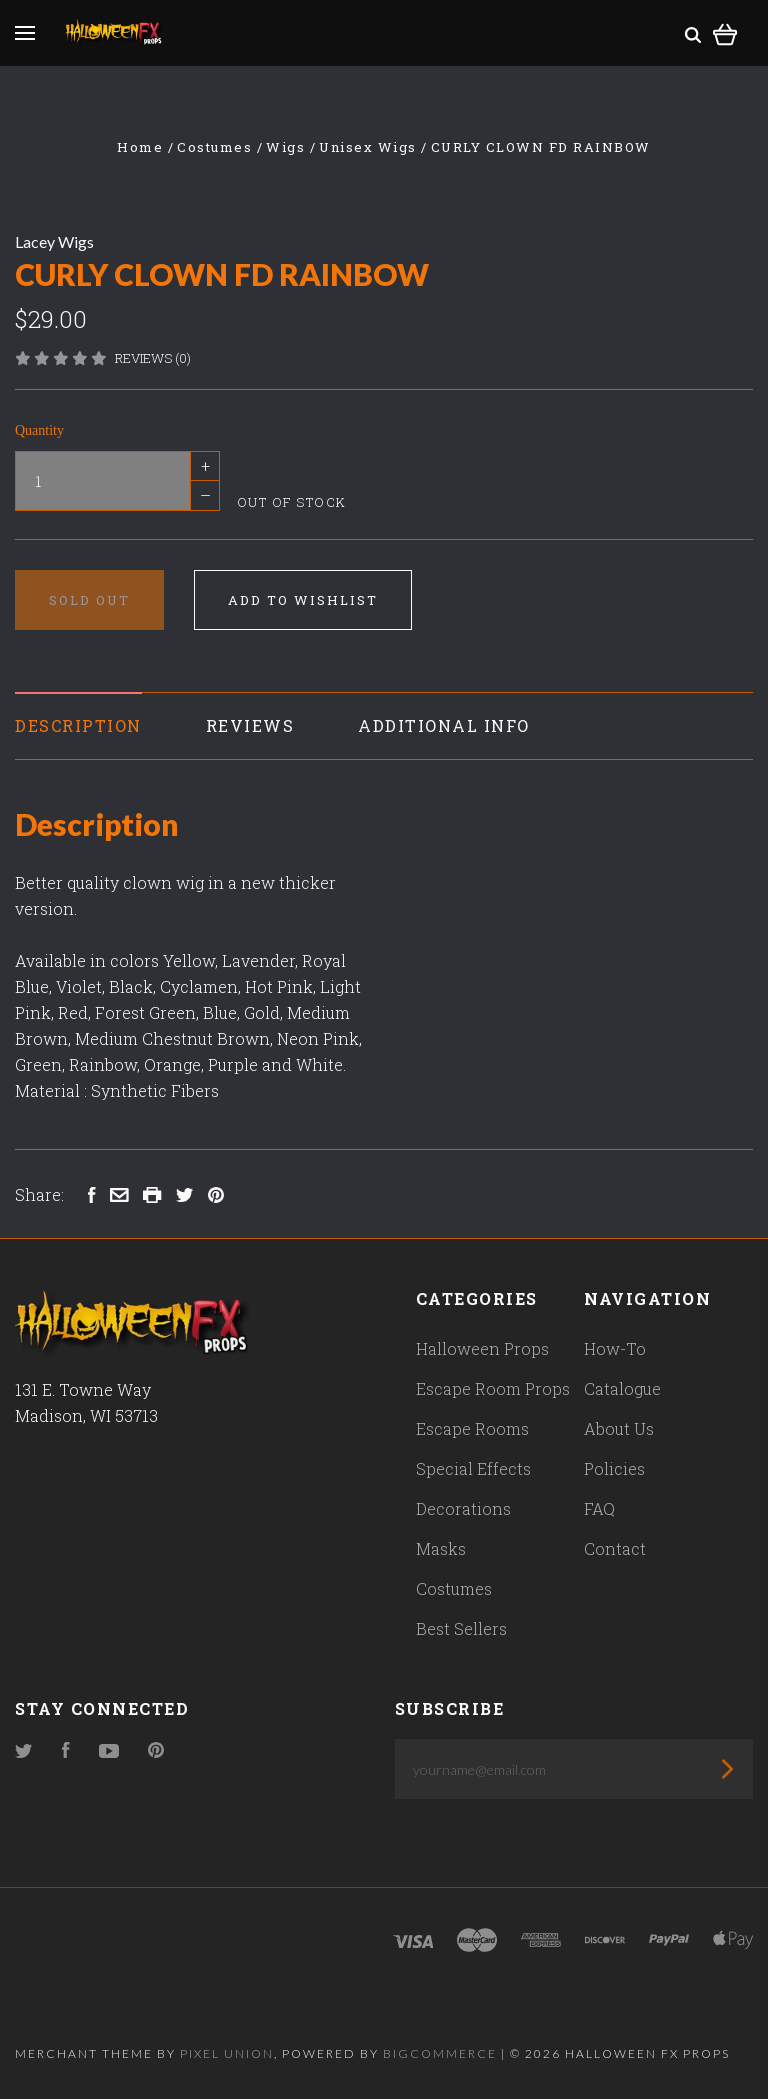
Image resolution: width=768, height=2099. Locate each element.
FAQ (599, 1508)
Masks (441, 1548)
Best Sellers (461, 1628)
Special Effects (473, 1468)
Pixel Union (227, 2053)
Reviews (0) (153, 358)
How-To (615, 1348)
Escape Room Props (493, 1388)
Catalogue (622, 1388)
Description (78, 725)
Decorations (463, 1508)
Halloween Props (482, 1348)
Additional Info (444, 725)
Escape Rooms (472, 1428)
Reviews (250, 725)
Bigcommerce (440, 2053)
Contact (615, 1548)
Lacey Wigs (54, 241)
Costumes (454, 1588)
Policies (614, 1468)
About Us (619, 1428)
